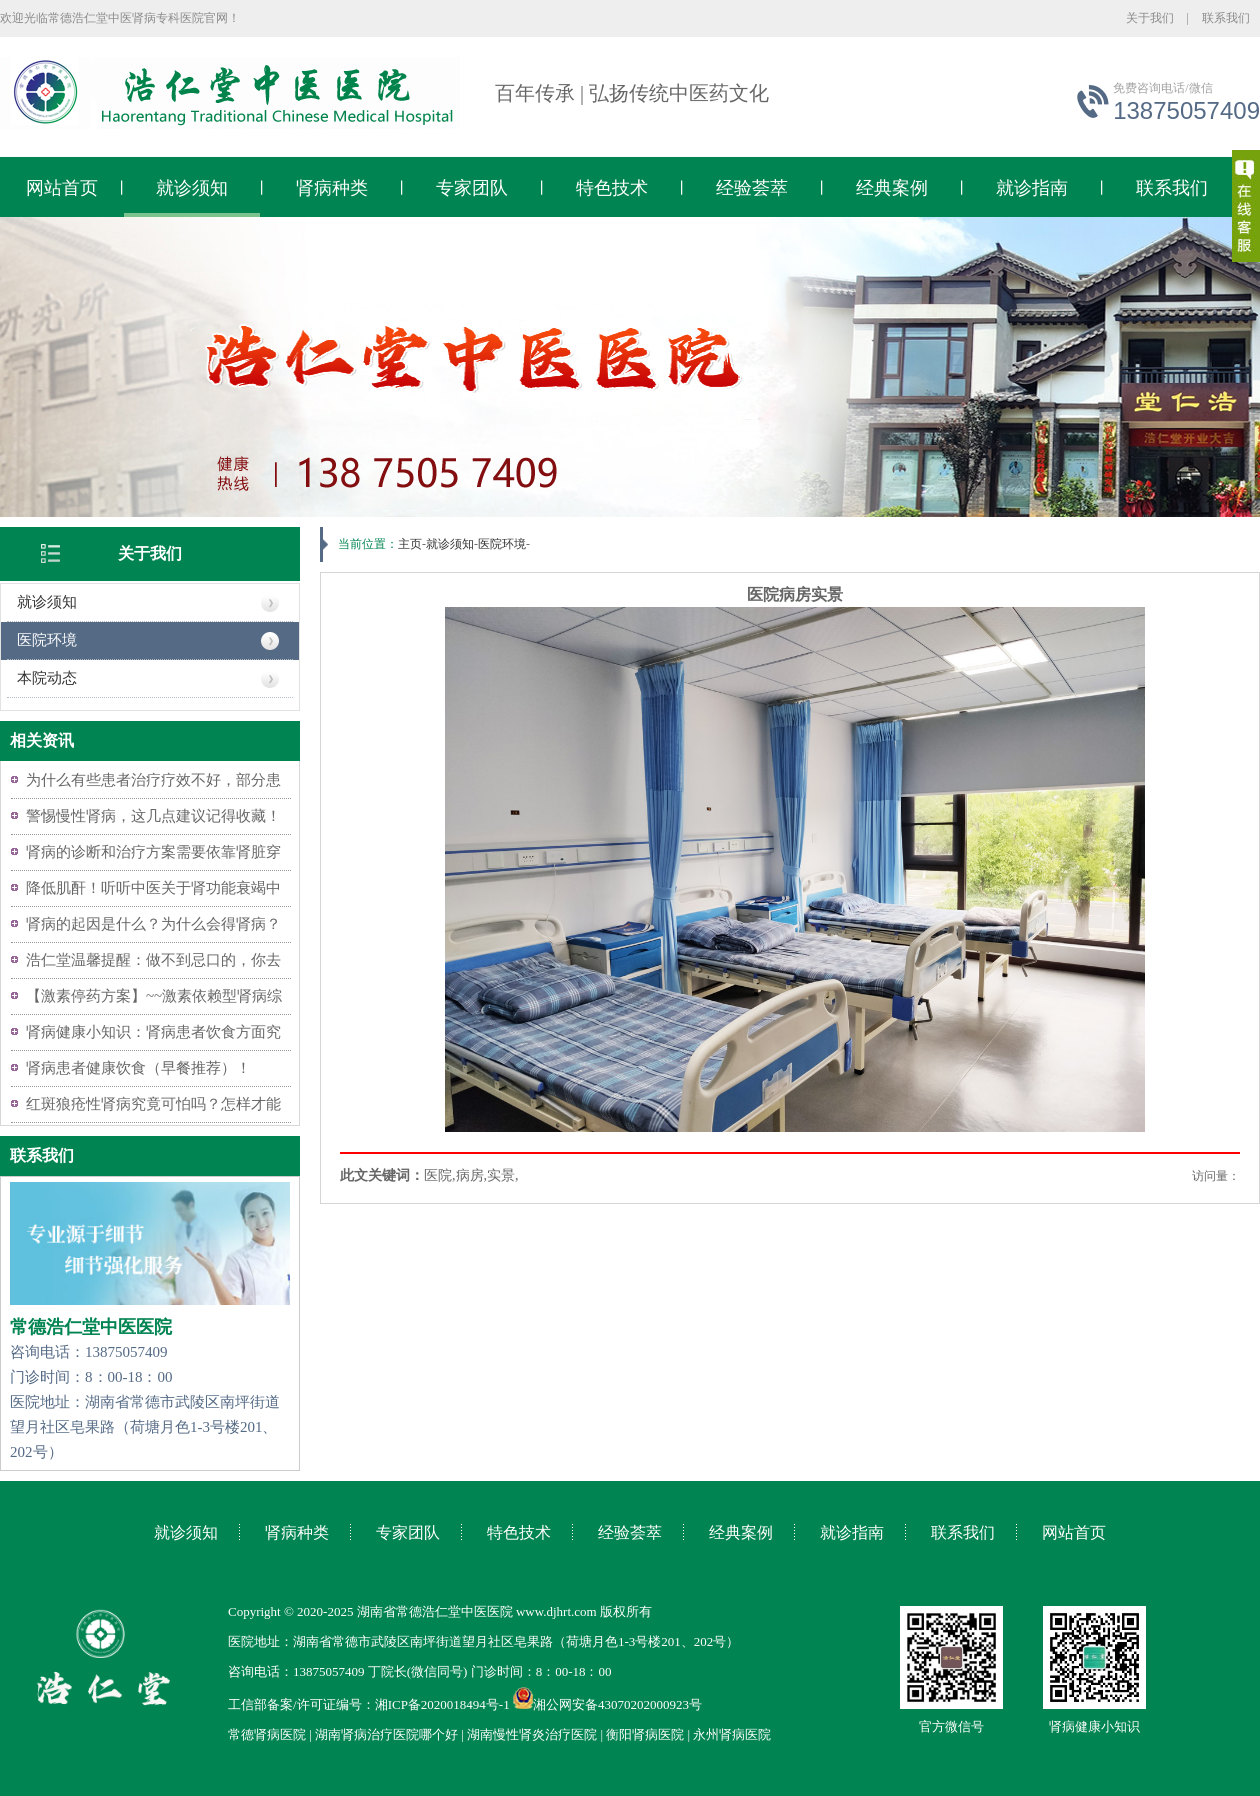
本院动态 (47, 678)
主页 (410, 544)
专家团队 (472, 188)
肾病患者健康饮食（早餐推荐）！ (138, 1068)
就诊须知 (192, 188)
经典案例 (892, 188)
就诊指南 (1032, 188)
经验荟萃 (752, 188)
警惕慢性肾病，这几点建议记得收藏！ (153, 816)
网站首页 (62, 188)
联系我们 (1226, 18)
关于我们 (1150, 18)
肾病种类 (332, 188)
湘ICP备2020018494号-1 (442, 1704)
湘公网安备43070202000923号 (607, 1704)
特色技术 (612, 188)
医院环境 (47, 640)
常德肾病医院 (267, 1734)
